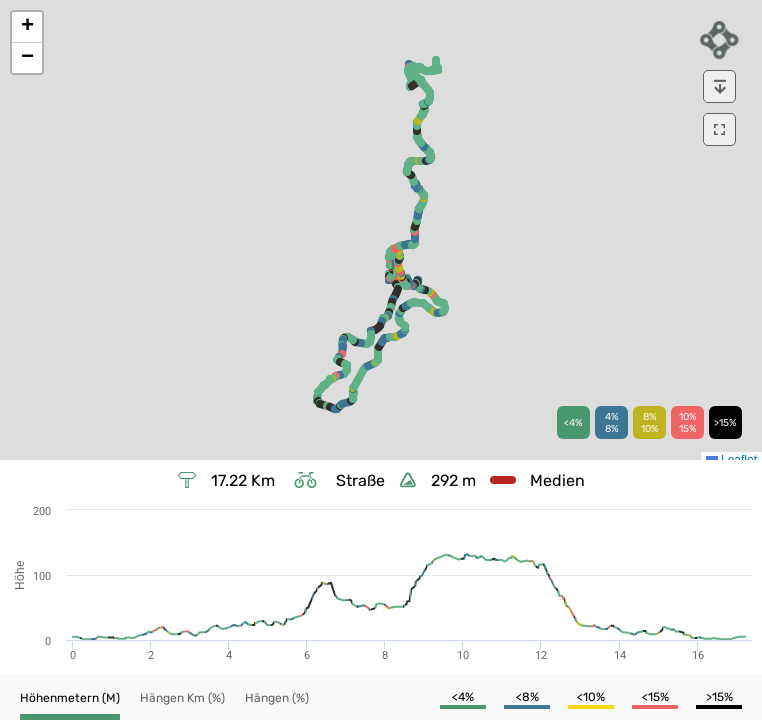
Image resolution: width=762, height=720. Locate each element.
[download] (719, 86)
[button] (27, 27)
